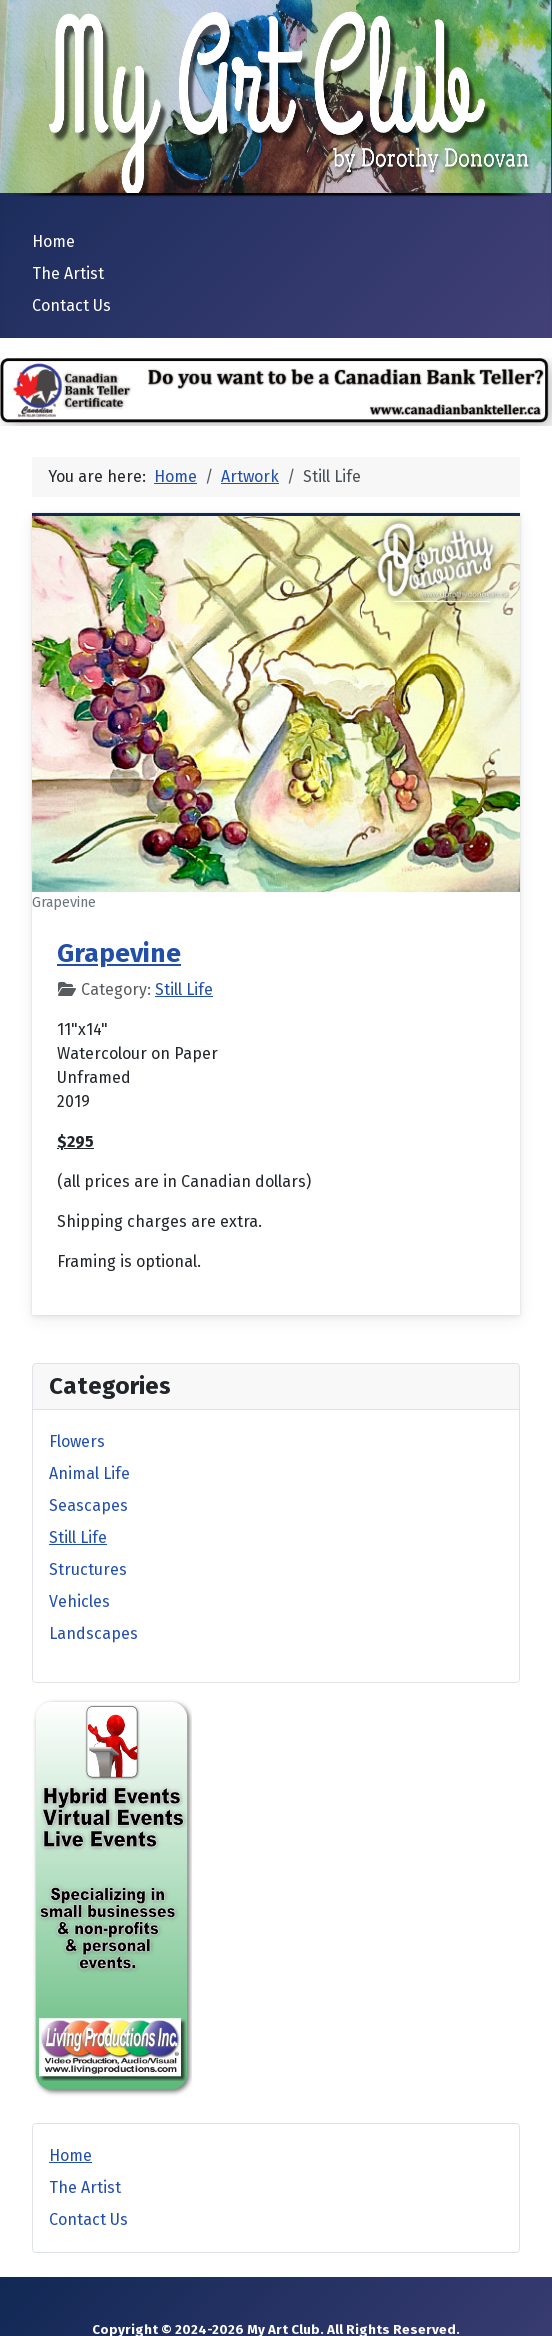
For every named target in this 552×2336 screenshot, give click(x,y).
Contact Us (71, 305)
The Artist (68, 273)
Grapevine (119, 953)
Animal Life (89, 1473)
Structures (88, 1569)
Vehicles (79, 1601)
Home (53, 241)
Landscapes (93, 1633)
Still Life (184, 989)
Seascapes (88, 1505)
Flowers (77, 1441)
